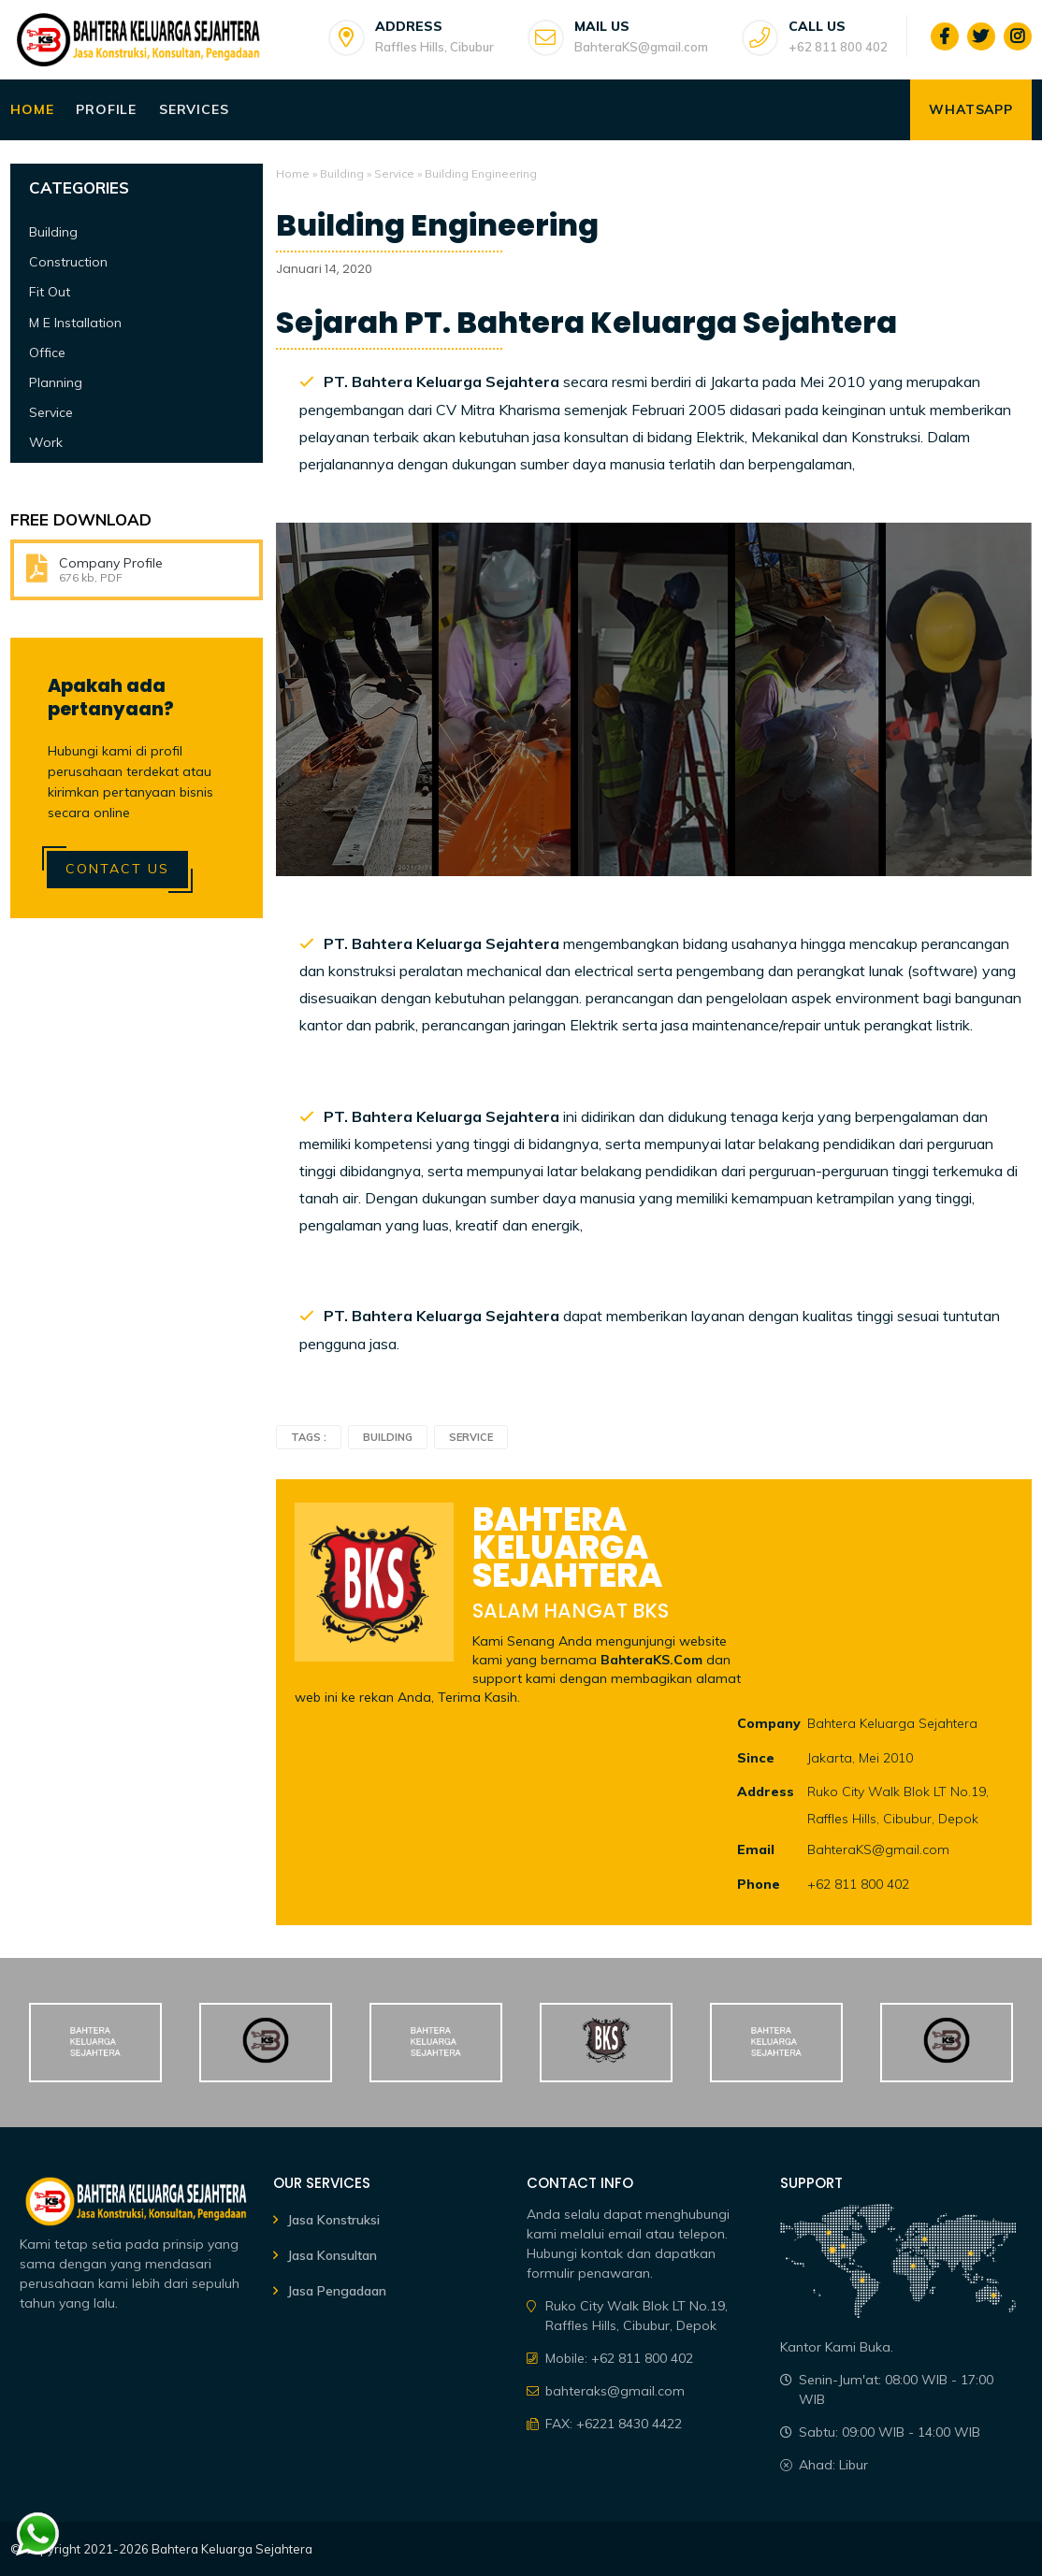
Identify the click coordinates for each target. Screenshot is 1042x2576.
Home (31, 109)
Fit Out (49, 291)
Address (765, 1791)
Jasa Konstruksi (333, 2219)
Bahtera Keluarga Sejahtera (232, 2548)
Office (47, 352)
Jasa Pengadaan (336, 2290)
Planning (55, 382)
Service (394, 173)
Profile (106, 109)
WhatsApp (970, 109)
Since (755, 1757)
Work (46, 442)
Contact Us (117, 868)
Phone (758, 1884)
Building (342, 173)
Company (769, 1723)
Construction (68, 261)
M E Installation (75, 322)
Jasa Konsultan (332, 2255)
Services (193, 109)
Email (755, 1849)
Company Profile (111, 562)
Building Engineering (437, 225)
